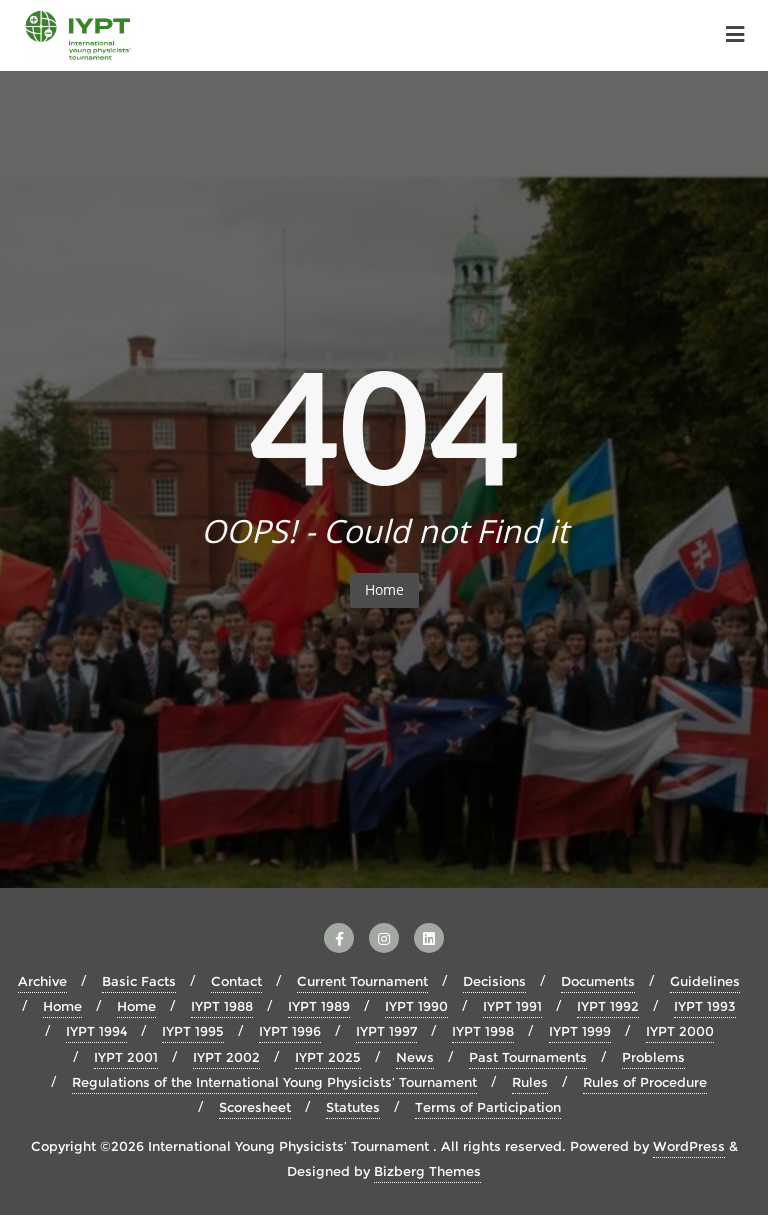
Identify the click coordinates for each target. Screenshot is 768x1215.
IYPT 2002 (226, 1057)
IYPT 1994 (96, 1031)
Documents (598, 981)
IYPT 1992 (608, 1006)
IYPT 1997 (386, 1031)
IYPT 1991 (512, 1006)
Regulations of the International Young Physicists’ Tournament (274, 1082)
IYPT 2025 (328, 1057)
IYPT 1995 (193, 1031)
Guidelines (705, 981)
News (415, 1057)
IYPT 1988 (222, 1006)
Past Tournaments (528, 1057)
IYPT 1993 (705, 1006)
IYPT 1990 (416, 1006)
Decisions (494, 981)
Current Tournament (362, 981)
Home (384, 589)
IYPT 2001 (126, 1057)
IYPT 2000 (680, 1031)
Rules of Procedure (645, 1082)
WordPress (689, 1146)
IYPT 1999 (580, 1031)
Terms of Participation (488, 1107)
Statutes (353, 1107)
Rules (530, 1082)
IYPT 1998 (483, 1031)
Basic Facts (139, 981)
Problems (653, 1057)
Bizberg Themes (427, 1171)
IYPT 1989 (319, 1006)
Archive (42, 981)
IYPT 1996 (290, 1031)
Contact (236, 981)
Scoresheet (255, 1107)
